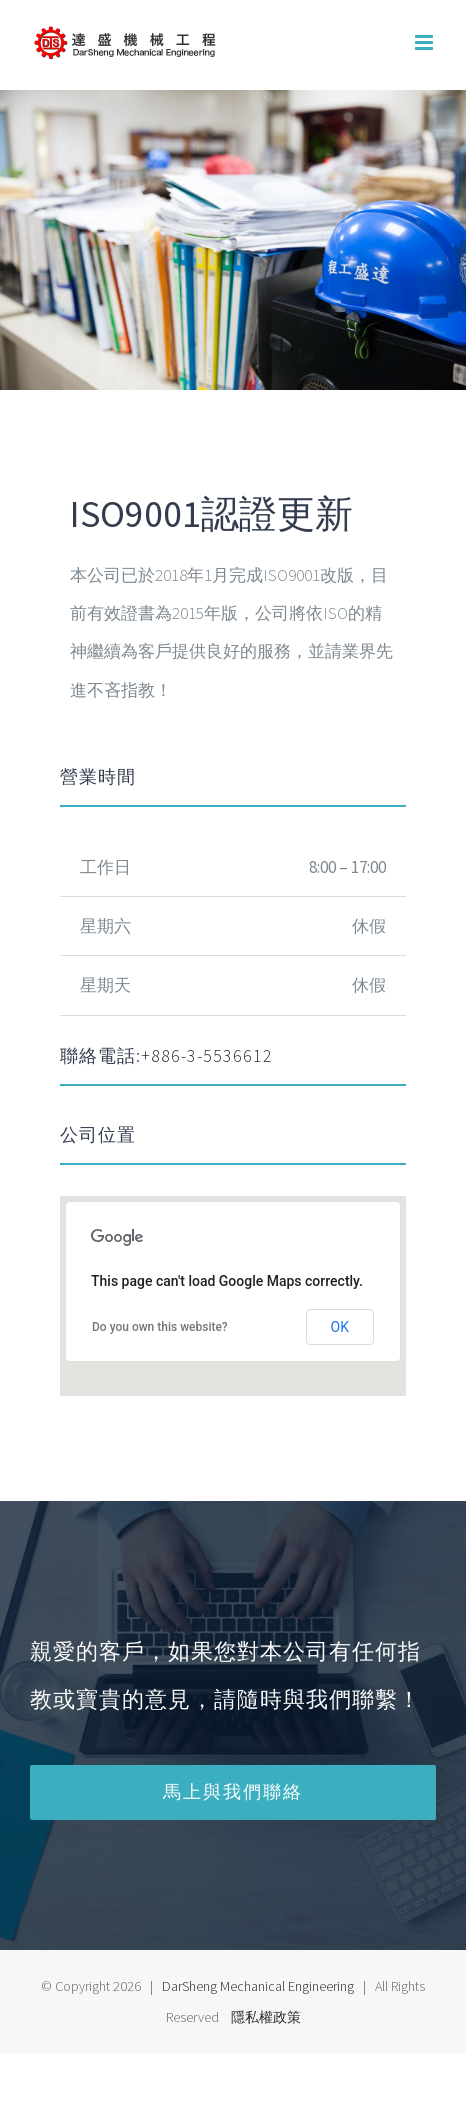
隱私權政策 (266, 2017)
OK (340, 1327)
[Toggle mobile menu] (425, 42)
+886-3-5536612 (207, 1055)
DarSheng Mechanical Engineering (258, 1986)
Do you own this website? (160, 1327)
